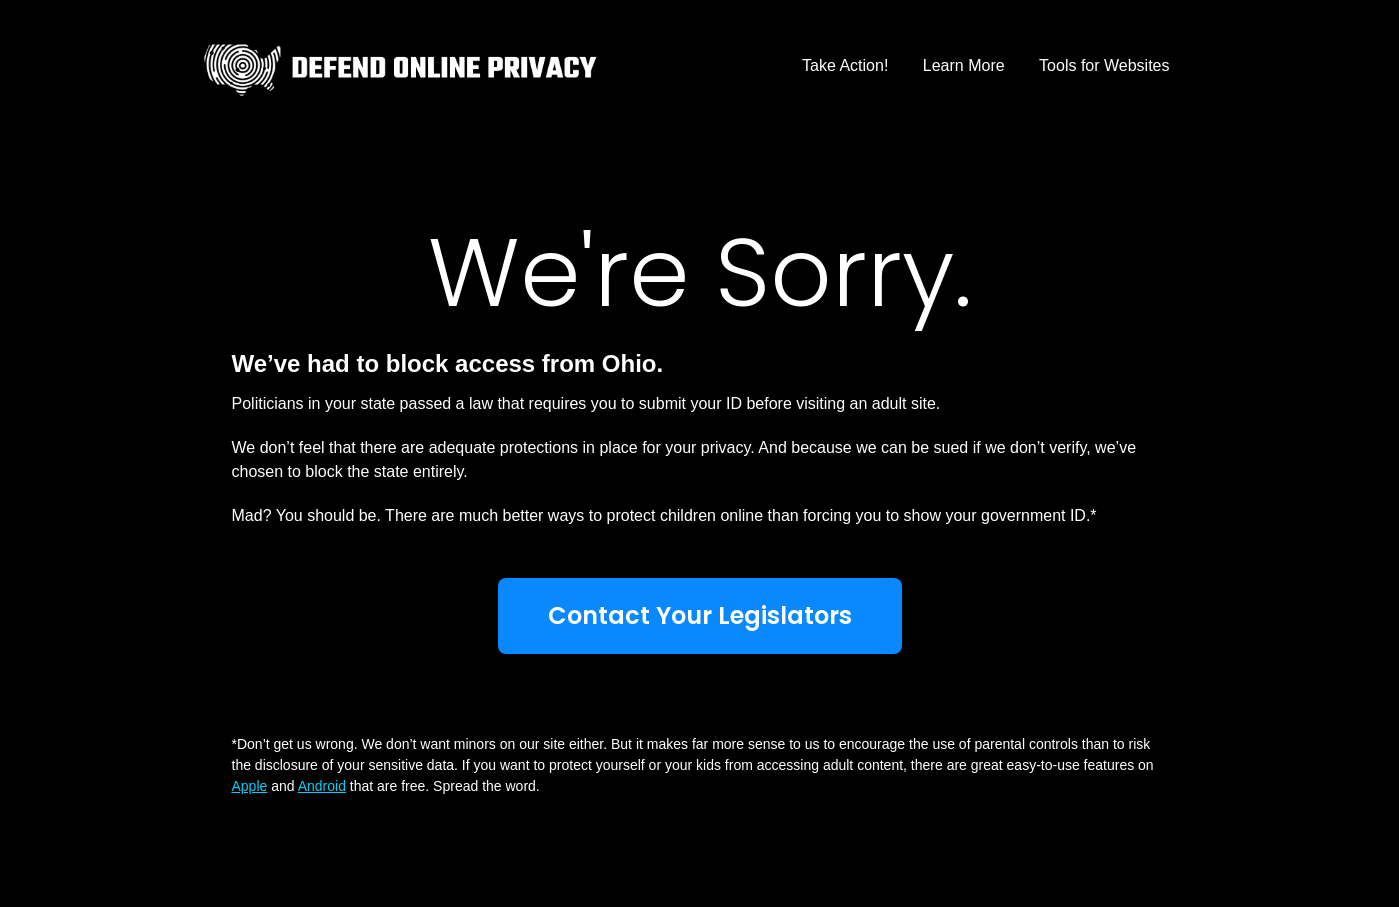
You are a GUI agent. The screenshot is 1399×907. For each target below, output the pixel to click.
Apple (250, 786)
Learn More (964, 65)
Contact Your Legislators (700, 615)
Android (322, 786)
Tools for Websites (1104, 65)
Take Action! (845, 65)
